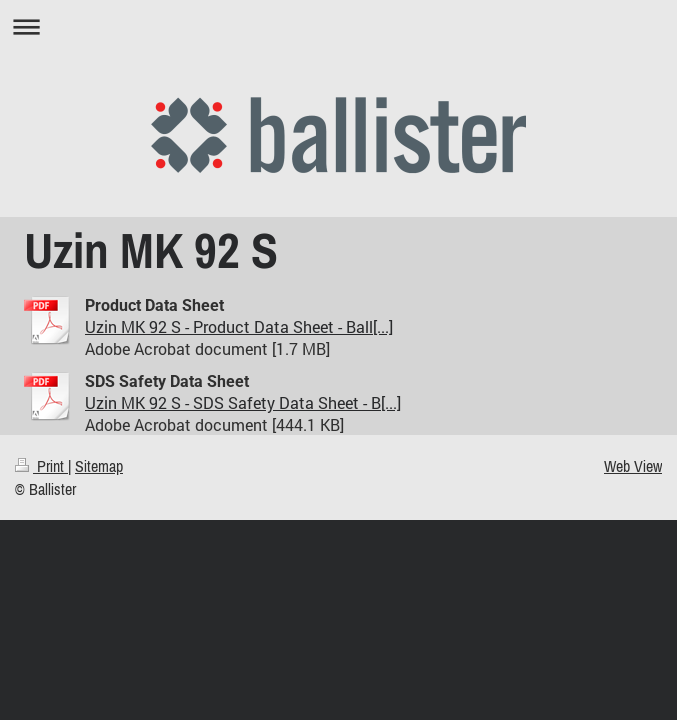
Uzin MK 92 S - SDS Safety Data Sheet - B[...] (243, 402)
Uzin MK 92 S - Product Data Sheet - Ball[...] (239, 326)
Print (41, 466)
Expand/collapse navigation (338, 26)
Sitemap (99, 466)
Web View (633, 466)
